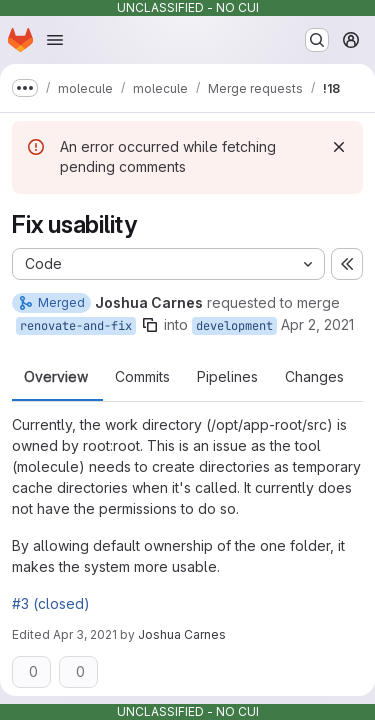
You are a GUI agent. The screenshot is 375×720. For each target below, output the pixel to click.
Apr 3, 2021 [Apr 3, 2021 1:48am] (85, 634)
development (234, 326)
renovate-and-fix (76, 326)
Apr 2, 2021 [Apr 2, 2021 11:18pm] (317, 324)
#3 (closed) (51, 603)
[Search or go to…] (317, 40)
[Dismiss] (339, 147)
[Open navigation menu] (55, 40)
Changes (314, 377)
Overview (56, 377)
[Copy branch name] (150, 325)
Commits (142, 377)
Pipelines (227, 377)
